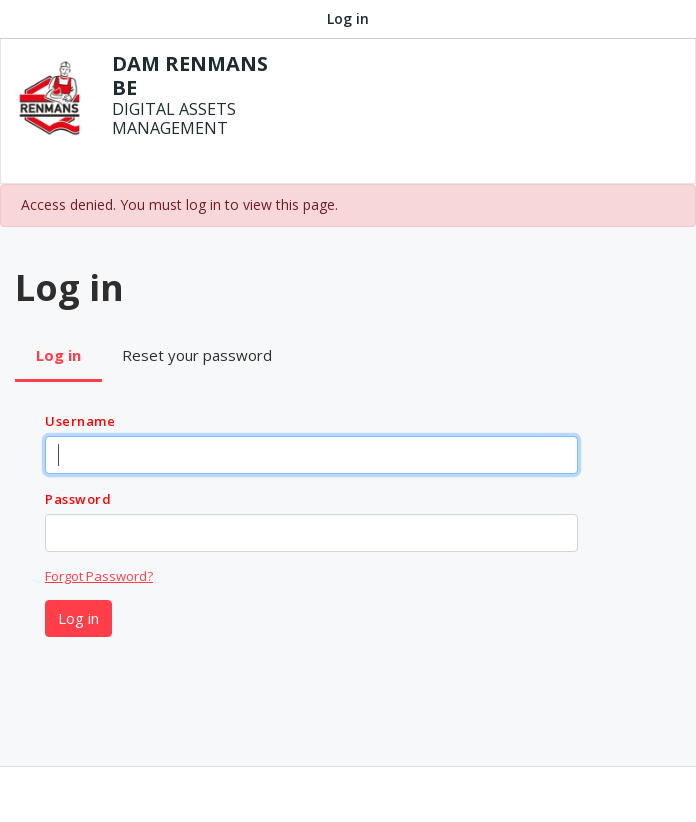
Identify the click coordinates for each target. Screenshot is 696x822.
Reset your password (197, 355)
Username (80, 421)
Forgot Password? (99, 576)
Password (78, 499)
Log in (348, 18)
